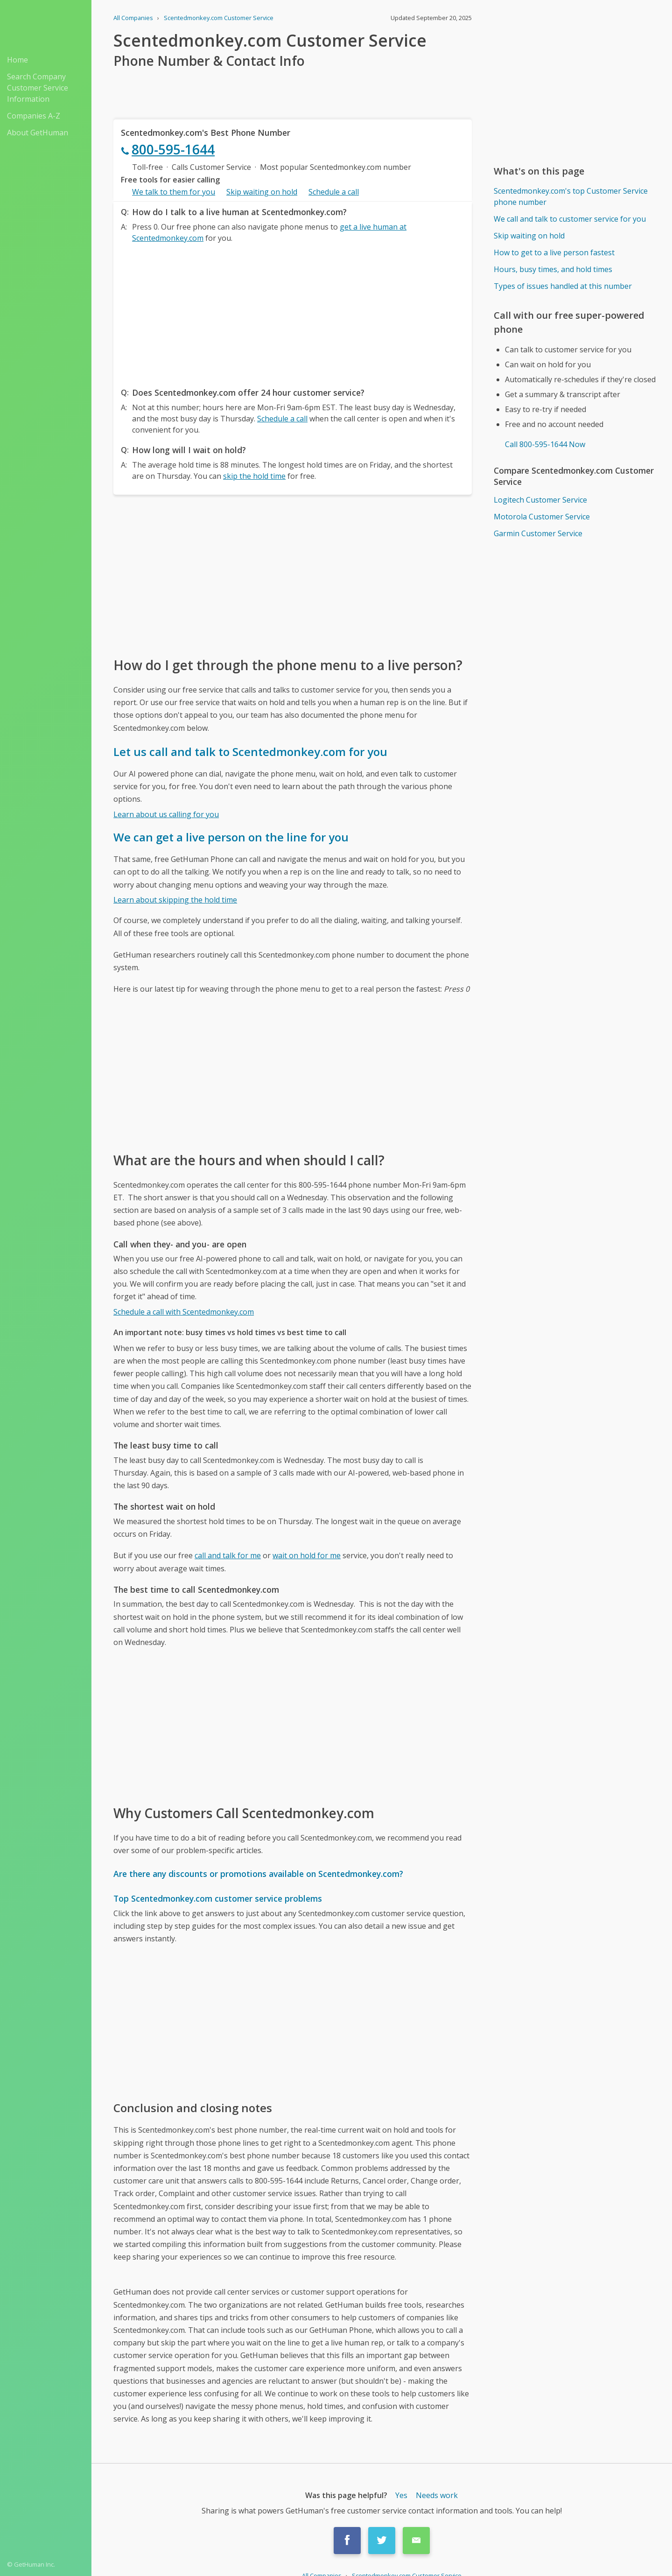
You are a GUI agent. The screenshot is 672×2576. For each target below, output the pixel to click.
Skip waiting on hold (261, 192)
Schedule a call (333, 192)
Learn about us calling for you (166, 814)
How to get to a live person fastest (554, 252)
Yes (401, 2495)
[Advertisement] (292, 312)
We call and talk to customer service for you (570, 219)
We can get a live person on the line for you (231, 837)
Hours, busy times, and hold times (553, 269)
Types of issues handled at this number (563, 286)
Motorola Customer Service (542, 516)
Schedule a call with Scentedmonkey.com (183, 1312)
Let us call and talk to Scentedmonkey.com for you (250, 751)
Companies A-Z (33, 116)
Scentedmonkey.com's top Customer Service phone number (571, 196)
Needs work (437, 2495)
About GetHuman (37, 132)
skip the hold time (254, 476)
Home (17, 60)
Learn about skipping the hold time (175, 900)
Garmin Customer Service (538, 533)
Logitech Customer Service (540, 500)
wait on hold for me (307, 1555)
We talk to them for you (173, 192)
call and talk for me (228, 1555)
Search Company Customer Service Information (37, 87)
